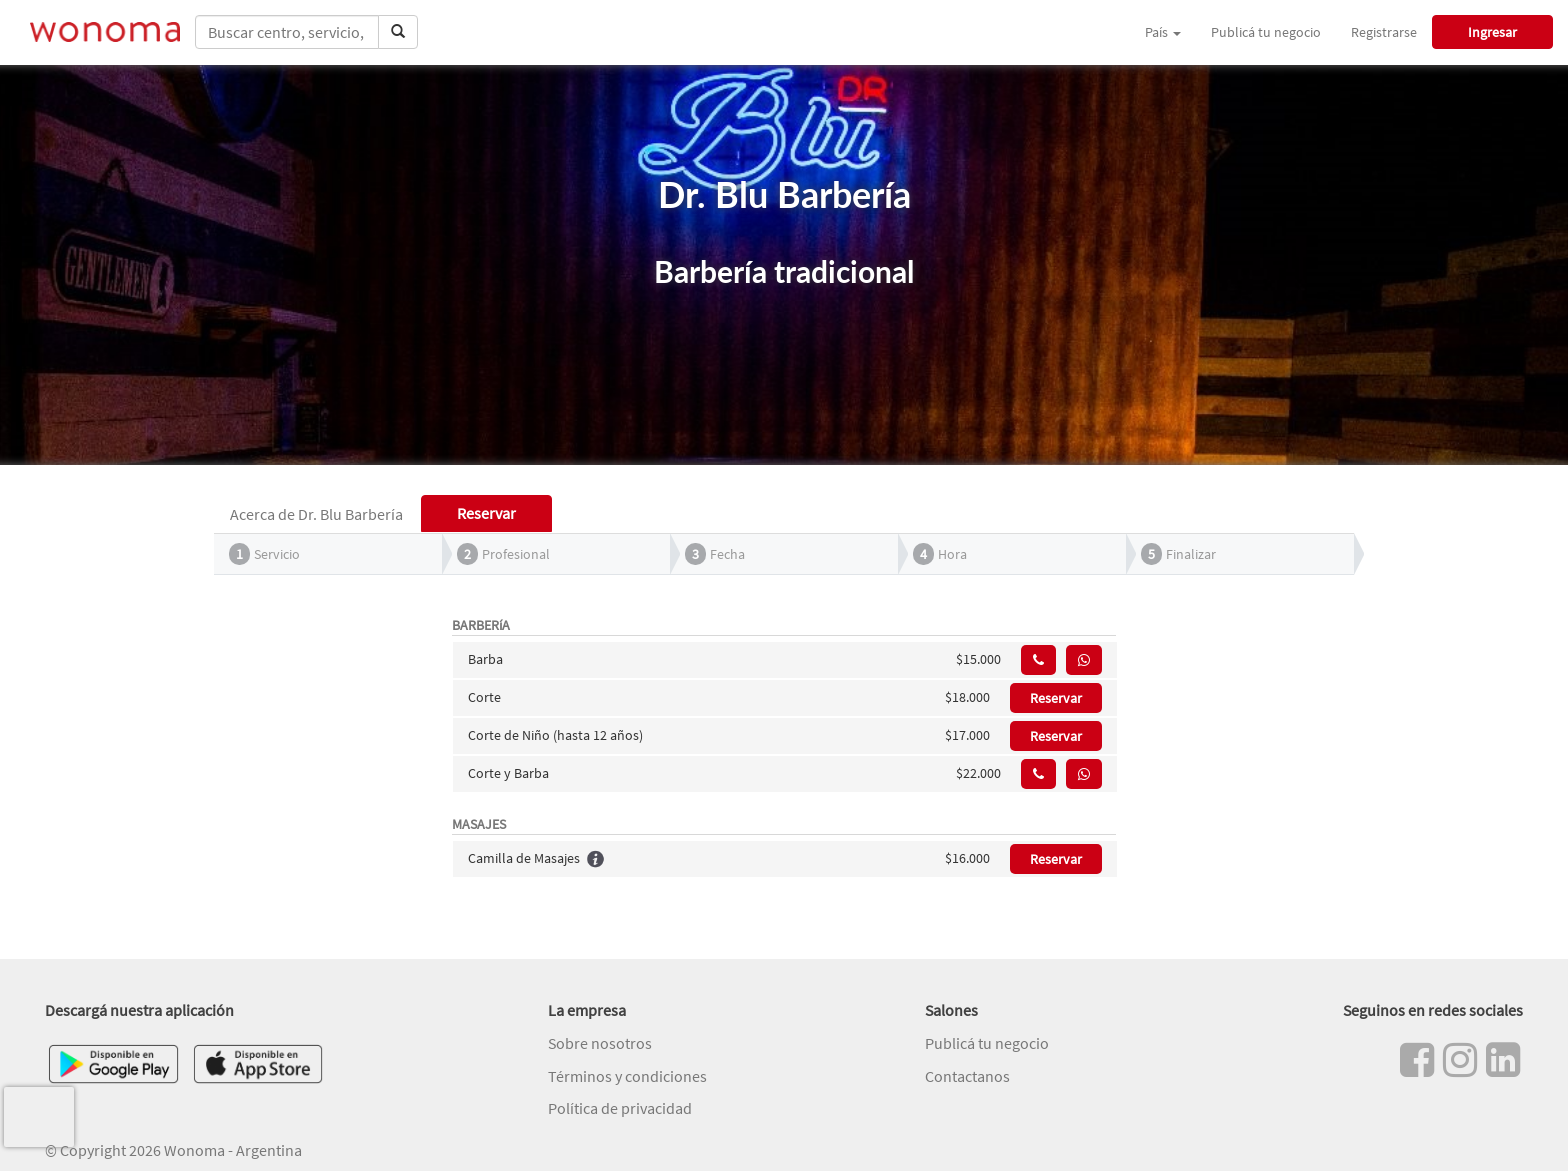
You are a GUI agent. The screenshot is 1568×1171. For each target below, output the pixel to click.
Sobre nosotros (600, 1043)
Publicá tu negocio (1266, 32)
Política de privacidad (620, 1108)
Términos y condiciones (627, 1076)
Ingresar (1492, 32)
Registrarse (1384, 32)
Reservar (1056, 698)
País (1163, 32)
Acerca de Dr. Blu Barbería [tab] (316, 514)
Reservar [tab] (486, 513)
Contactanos (967, 1076)
